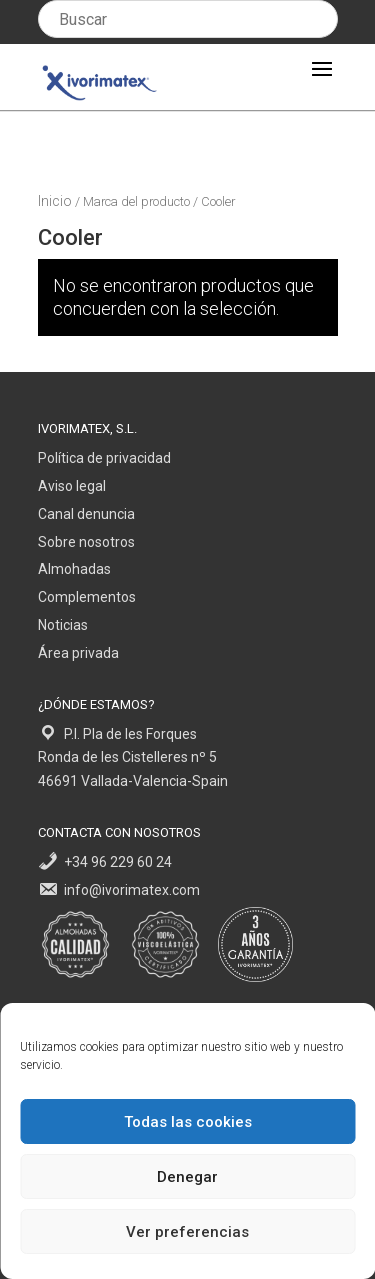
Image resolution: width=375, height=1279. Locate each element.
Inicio (55, 201)
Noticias (63, 625)
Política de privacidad (104, 458)
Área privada (78, 653)
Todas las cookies (188, 1122)
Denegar (187, 1177)
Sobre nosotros (86, 542)
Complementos (87, 597)
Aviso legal (72, 486)
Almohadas (74, 569)
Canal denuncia (86, 514)
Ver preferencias (187, 1232)
